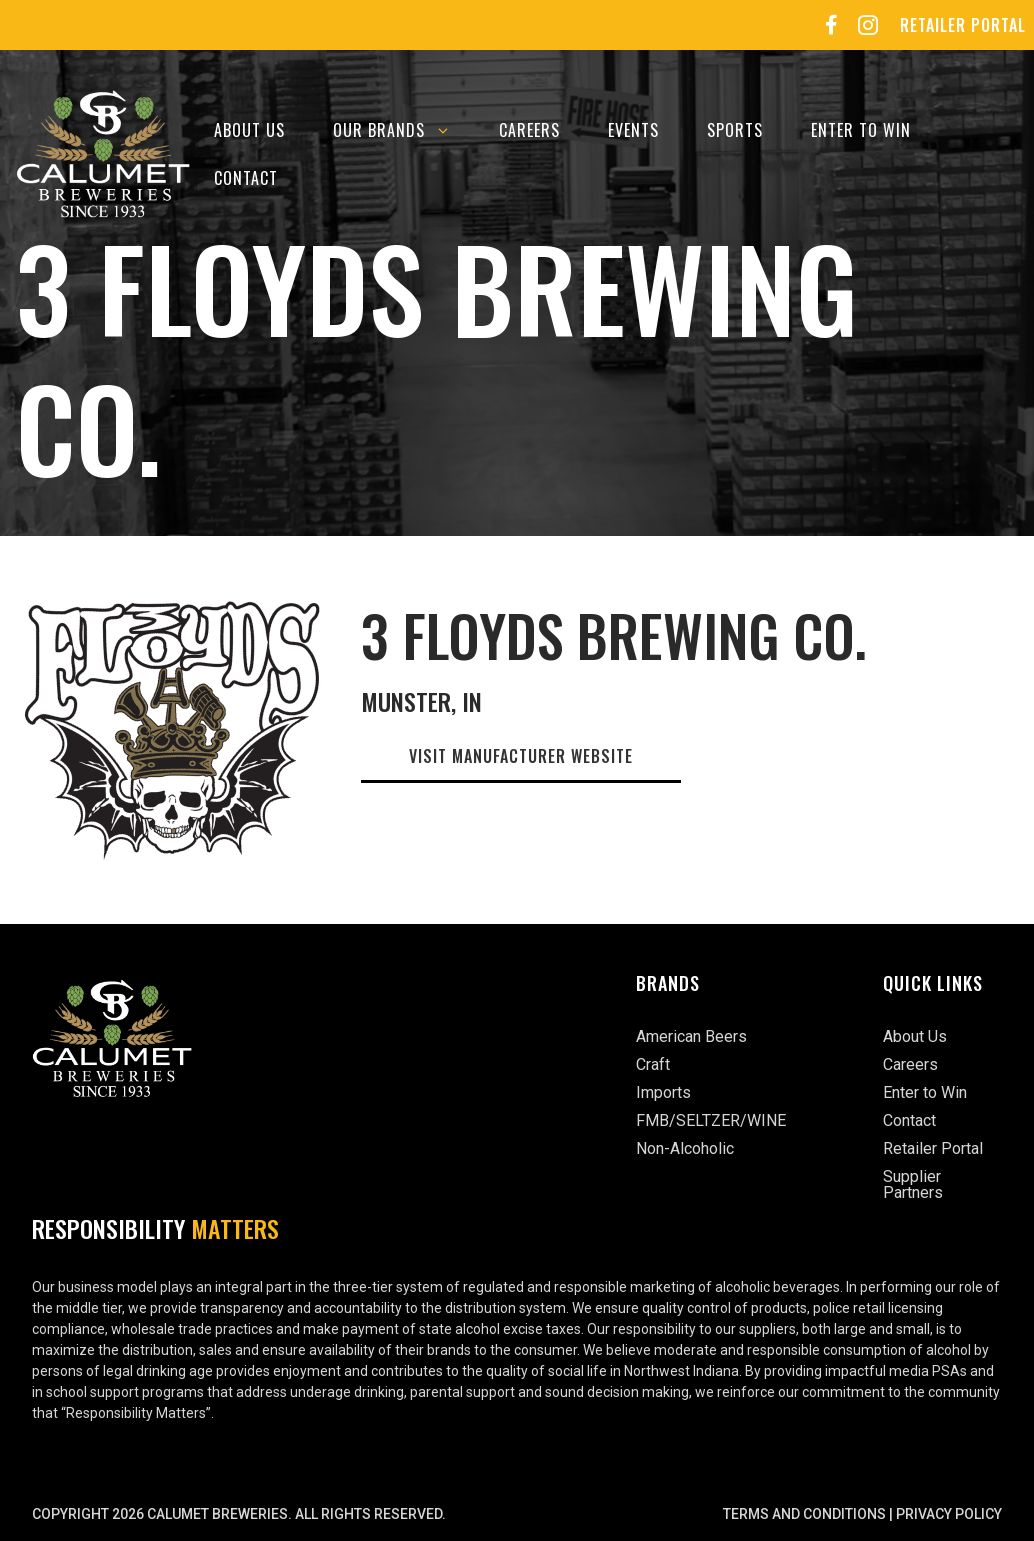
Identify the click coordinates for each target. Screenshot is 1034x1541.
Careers (529, 130)
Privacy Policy (949, 1514)
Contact (246, 178)
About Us (249, 130)
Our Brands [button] (404, 130)
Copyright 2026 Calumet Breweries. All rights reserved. (239, 1514)
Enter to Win (861, 130)
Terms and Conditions (804, 1514)
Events (633, 130)
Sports (735, 130)
